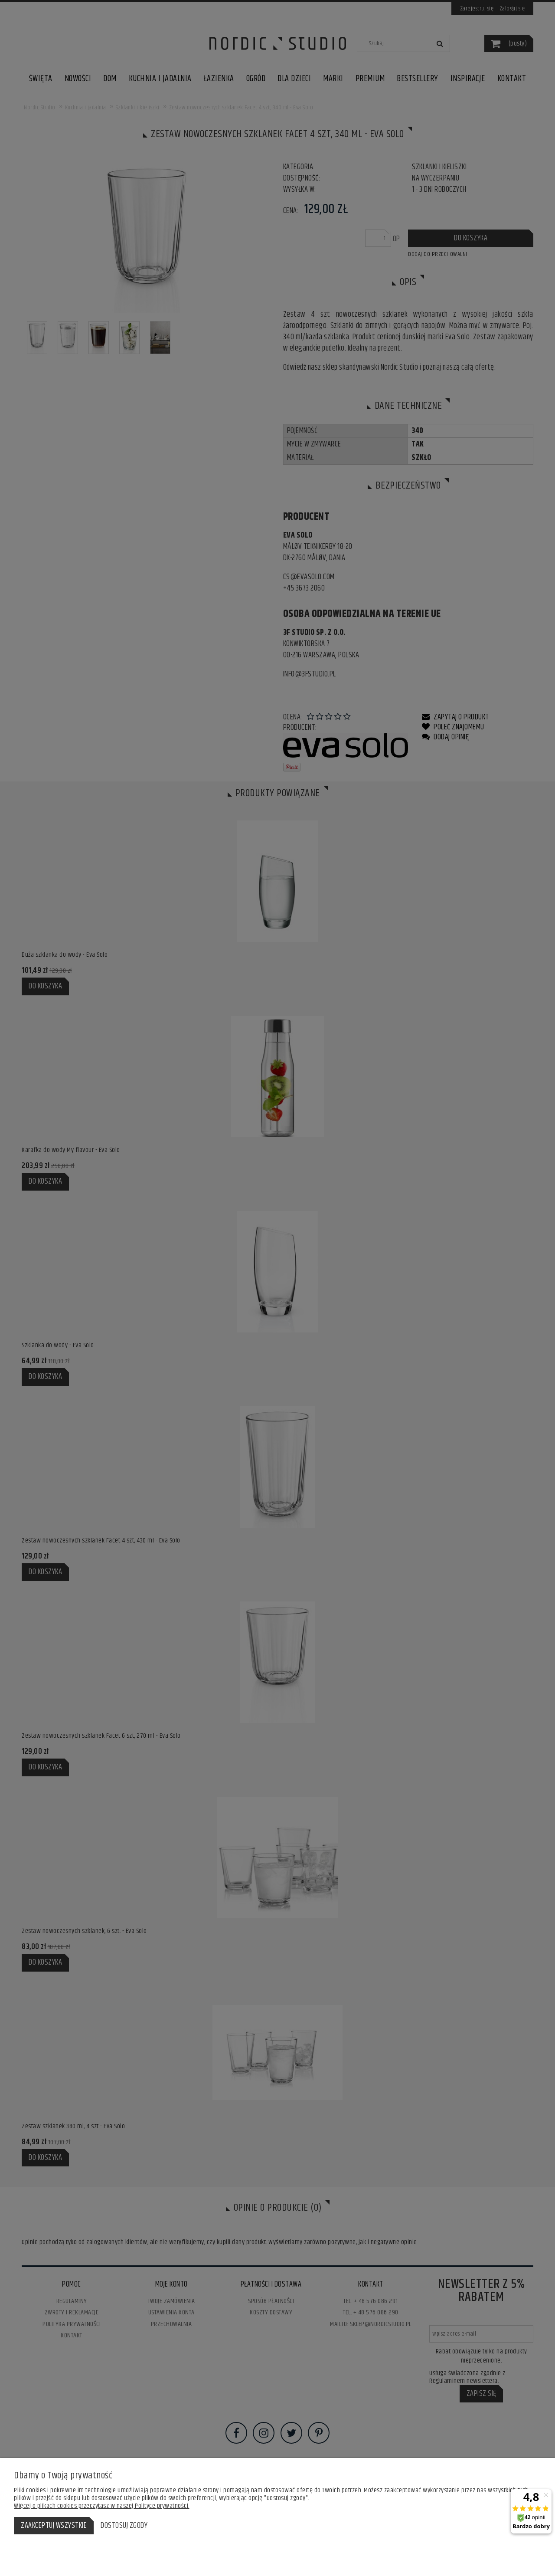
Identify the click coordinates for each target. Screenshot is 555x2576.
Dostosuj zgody (124, 2526)
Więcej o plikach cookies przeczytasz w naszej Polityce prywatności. (101, 2506)
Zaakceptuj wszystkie (54, 2526)
